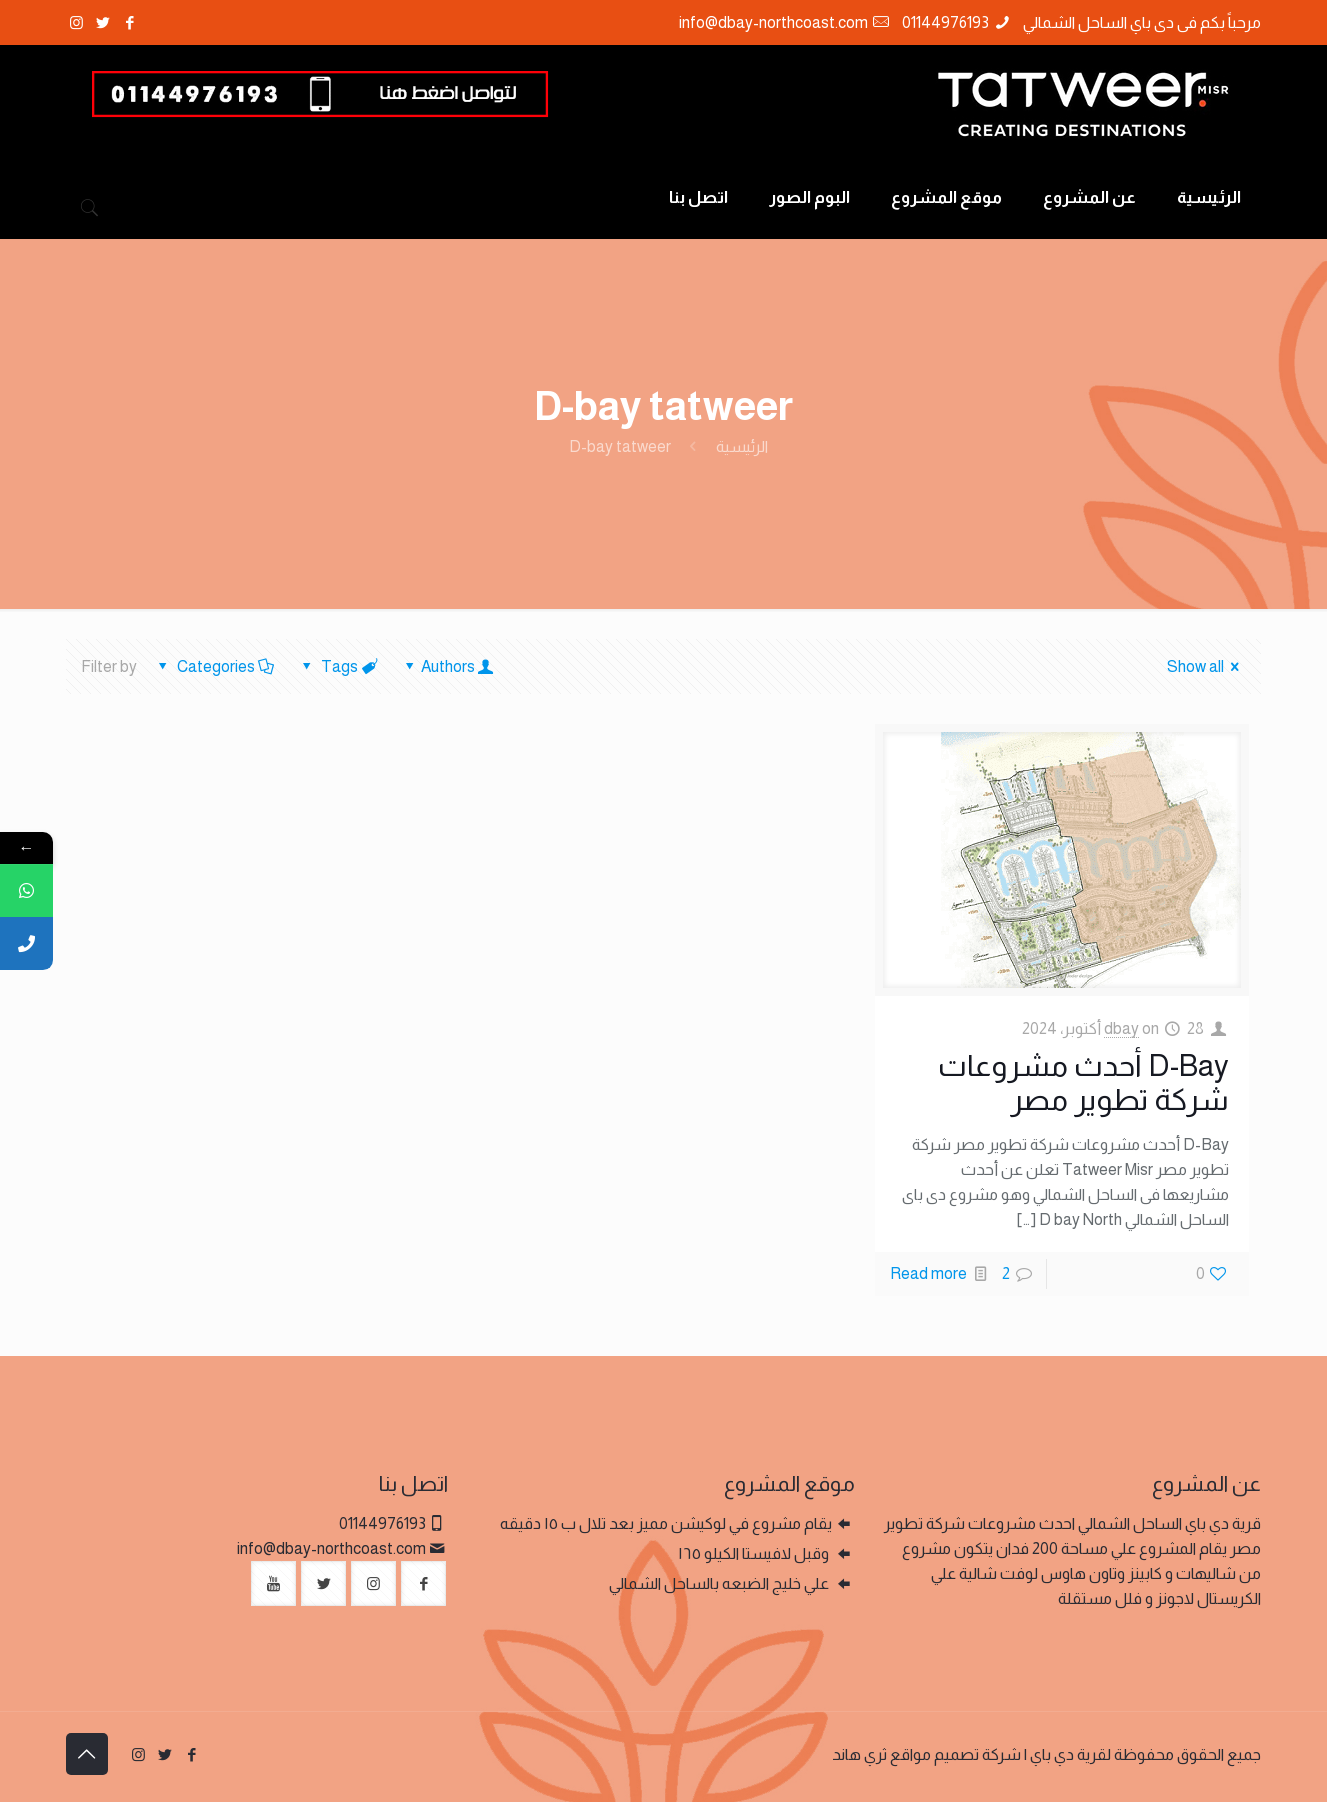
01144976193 (945, 22)
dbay (1121, 1028)
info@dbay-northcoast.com (773, 22)
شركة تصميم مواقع (955, 1754)
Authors (447, 666)
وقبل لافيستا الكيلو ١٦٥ (755, 1553)
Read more (928, 1273)
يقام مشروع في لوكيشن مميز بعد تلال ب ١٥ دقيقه (666, 1523)
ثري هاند (859, 1754)
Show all (1206, 666)
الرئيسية (742, 446)
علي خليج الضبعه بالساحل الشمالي (720, 1583)
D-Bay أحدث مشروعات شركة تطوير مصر (1083, 1082)
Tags (337, 666)
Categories (215, 666)
